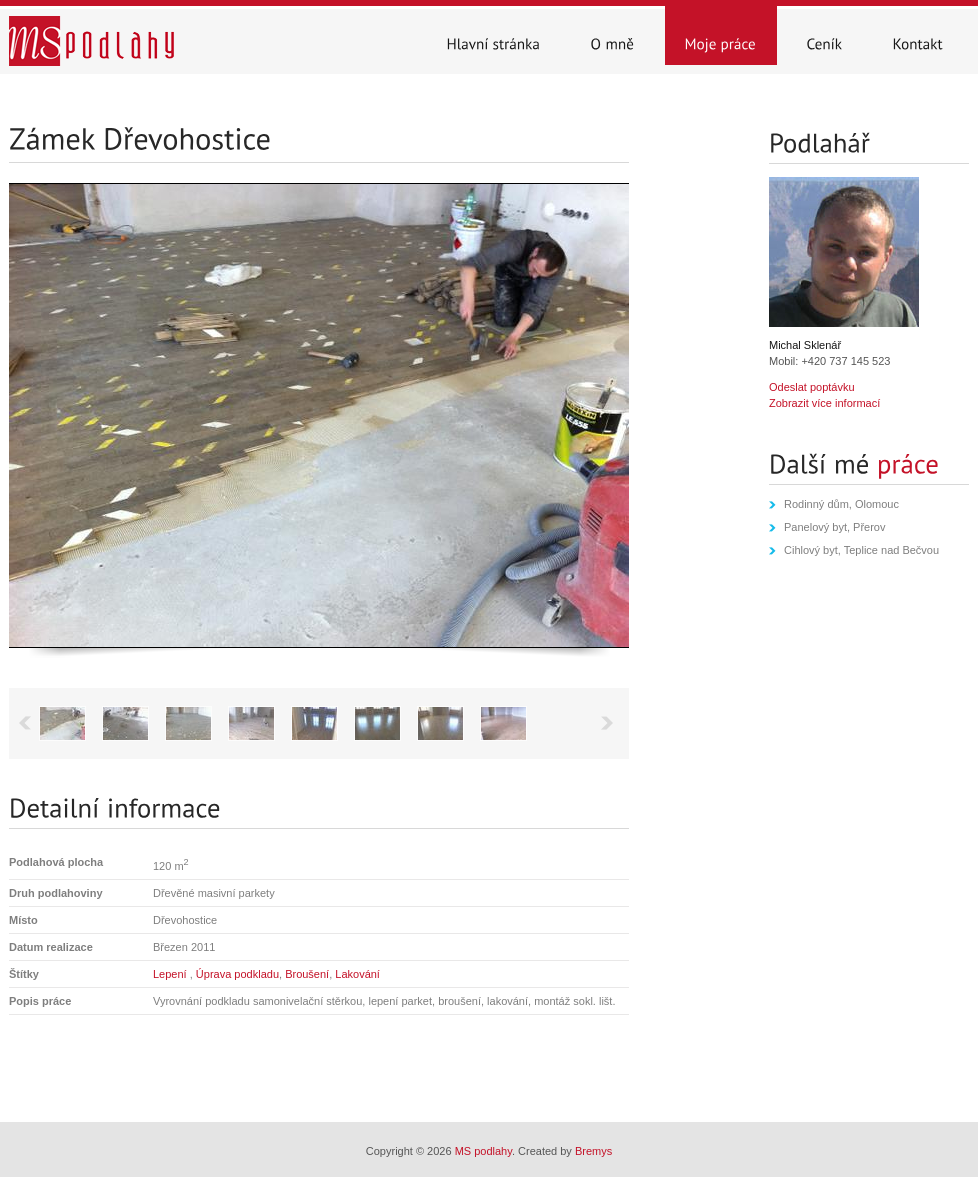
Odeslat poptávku (812, 387)
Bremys (593, 1151)
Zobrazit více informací (824, 403)
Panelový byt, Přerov (835, 527)
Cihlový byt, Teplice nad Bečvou (861, 550)
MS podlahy (483, 1151)
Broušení (307, 974)
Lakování (357, 974)
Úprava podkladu (237, 974)
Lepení (171, 974)
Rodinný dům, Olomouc (841, 504)
